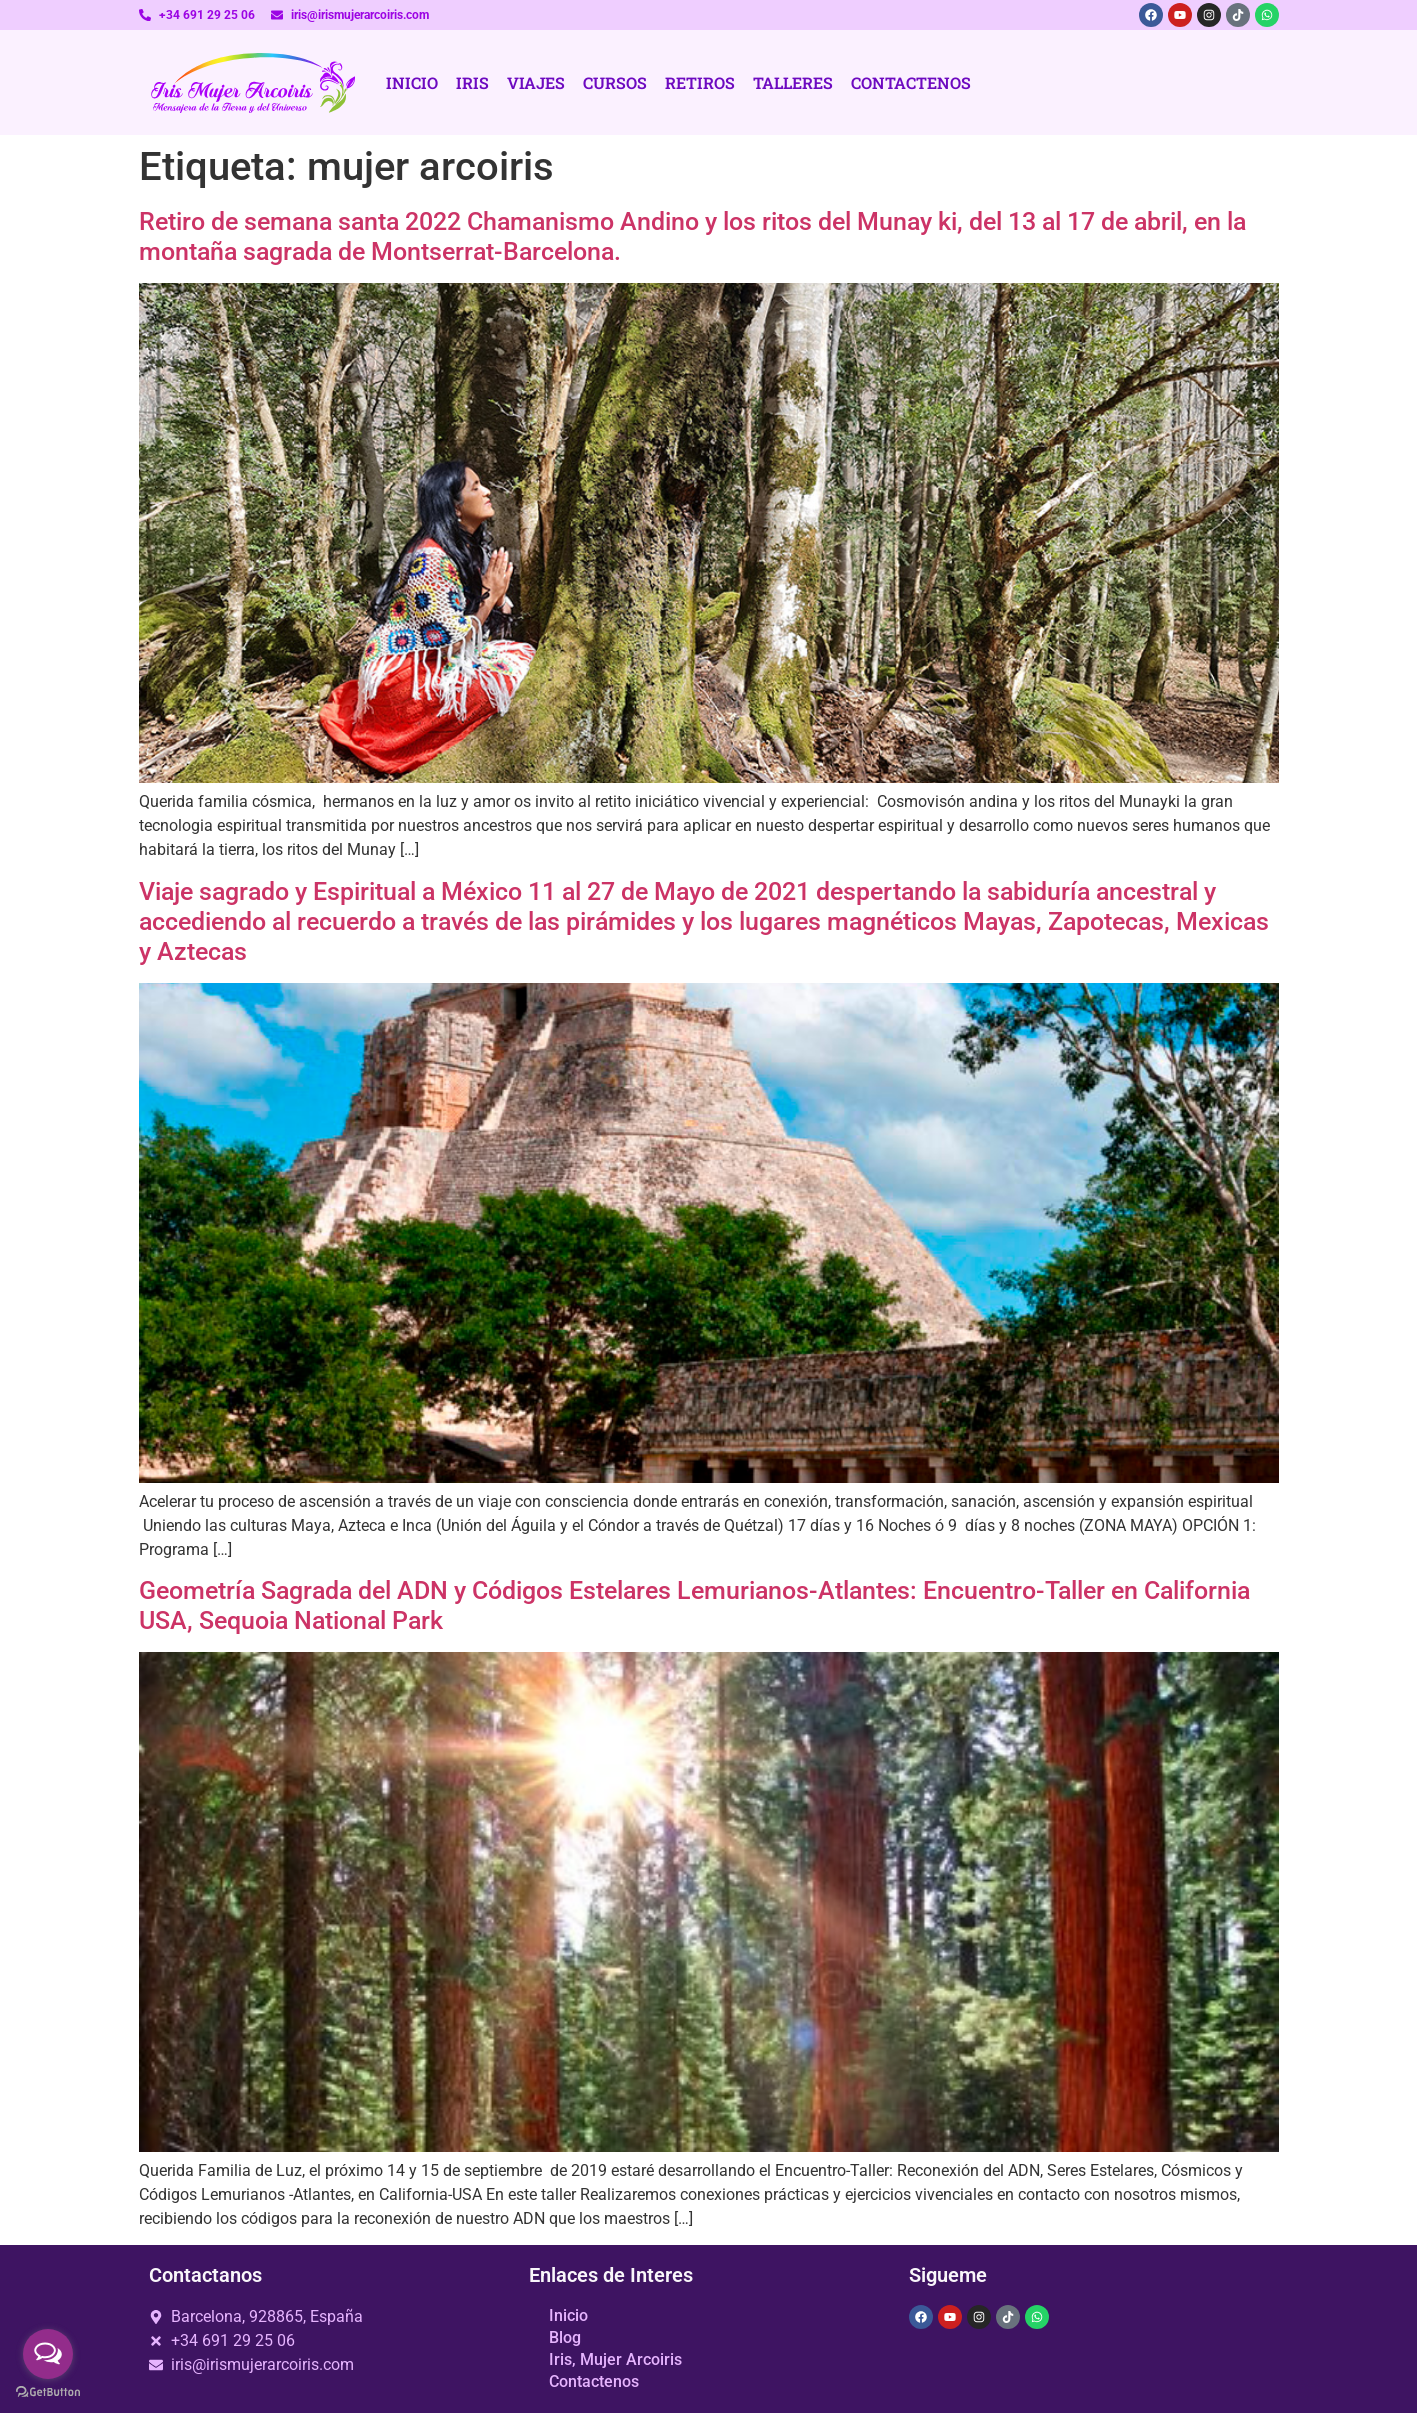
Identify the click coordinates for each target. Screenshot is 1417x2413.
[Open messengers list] (48, 2354)
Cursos (615, 82)
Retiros (700, 82)
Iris (472, 82)
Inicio (412, 82)
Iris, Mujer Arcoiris (615, 2359)
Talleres (793, 82)
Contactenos (911, 82)
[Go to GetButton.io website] (48, 2392)
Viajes (536, 82)
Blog (565, 2337)
